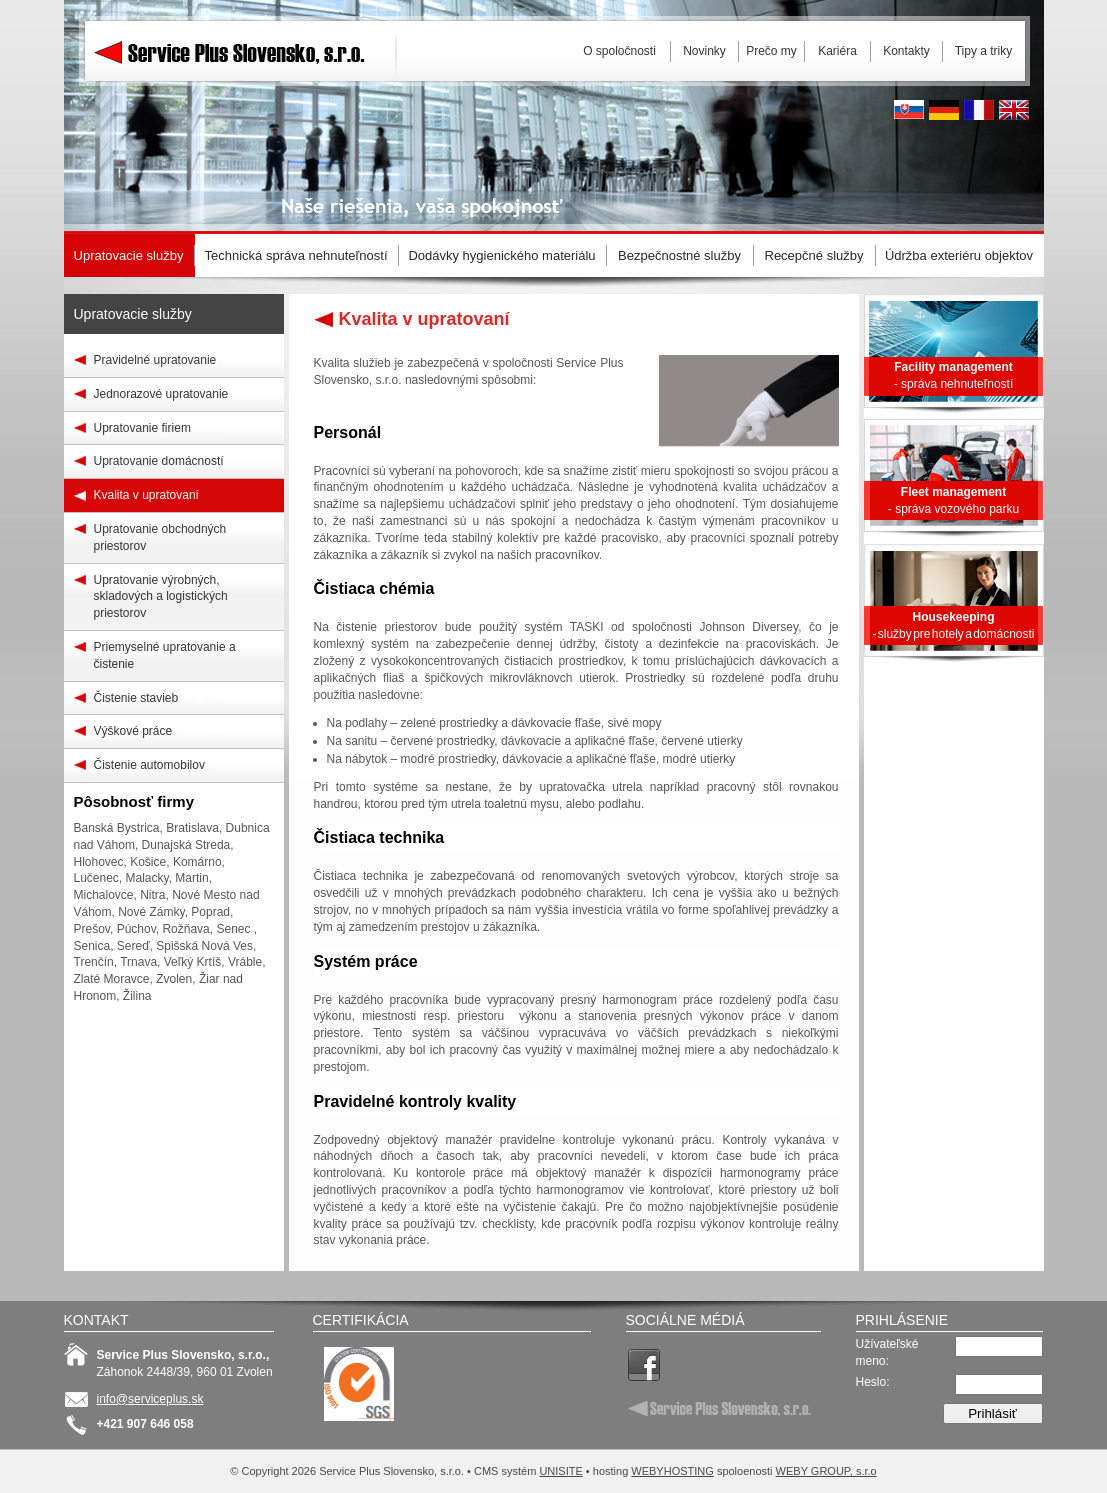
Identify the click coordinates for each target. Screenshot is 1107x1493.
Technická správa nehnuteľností (295, 255)
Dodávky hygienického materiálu (501, 255)
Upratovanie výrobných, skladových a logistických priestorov (161, 597)
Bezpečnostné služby (679, 255)
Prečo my (771, 51)
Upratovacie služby (133, 314)
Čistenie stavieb (136, 698)
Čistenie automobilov (149, 765)
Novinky (704, 51)
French (979, 110)
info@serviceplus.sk (150, 1399)
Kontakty (906, 51)
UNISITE (560, 1471)
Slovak (909, 110)
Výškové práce (133, 731)
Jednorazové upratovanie (161, 394)
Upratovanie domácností (159, 461)
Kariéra (837, 51)
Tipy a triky (984, 51)
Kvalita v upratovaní (146, 495)
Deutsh (944, 110)
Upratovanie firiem (142, 428)
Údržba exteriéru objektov (959, 255)
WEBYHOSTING (672, 1471)
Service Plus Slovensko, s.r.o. (244, 100)
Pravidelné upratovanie (155, 360)
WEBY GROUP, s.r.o (826, 1471)
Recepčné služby (814, 255)
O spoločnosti (619, 51)
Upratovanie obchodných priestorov (160, 537)
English (1014, 110)
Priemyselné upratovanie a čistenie (165, 655)
